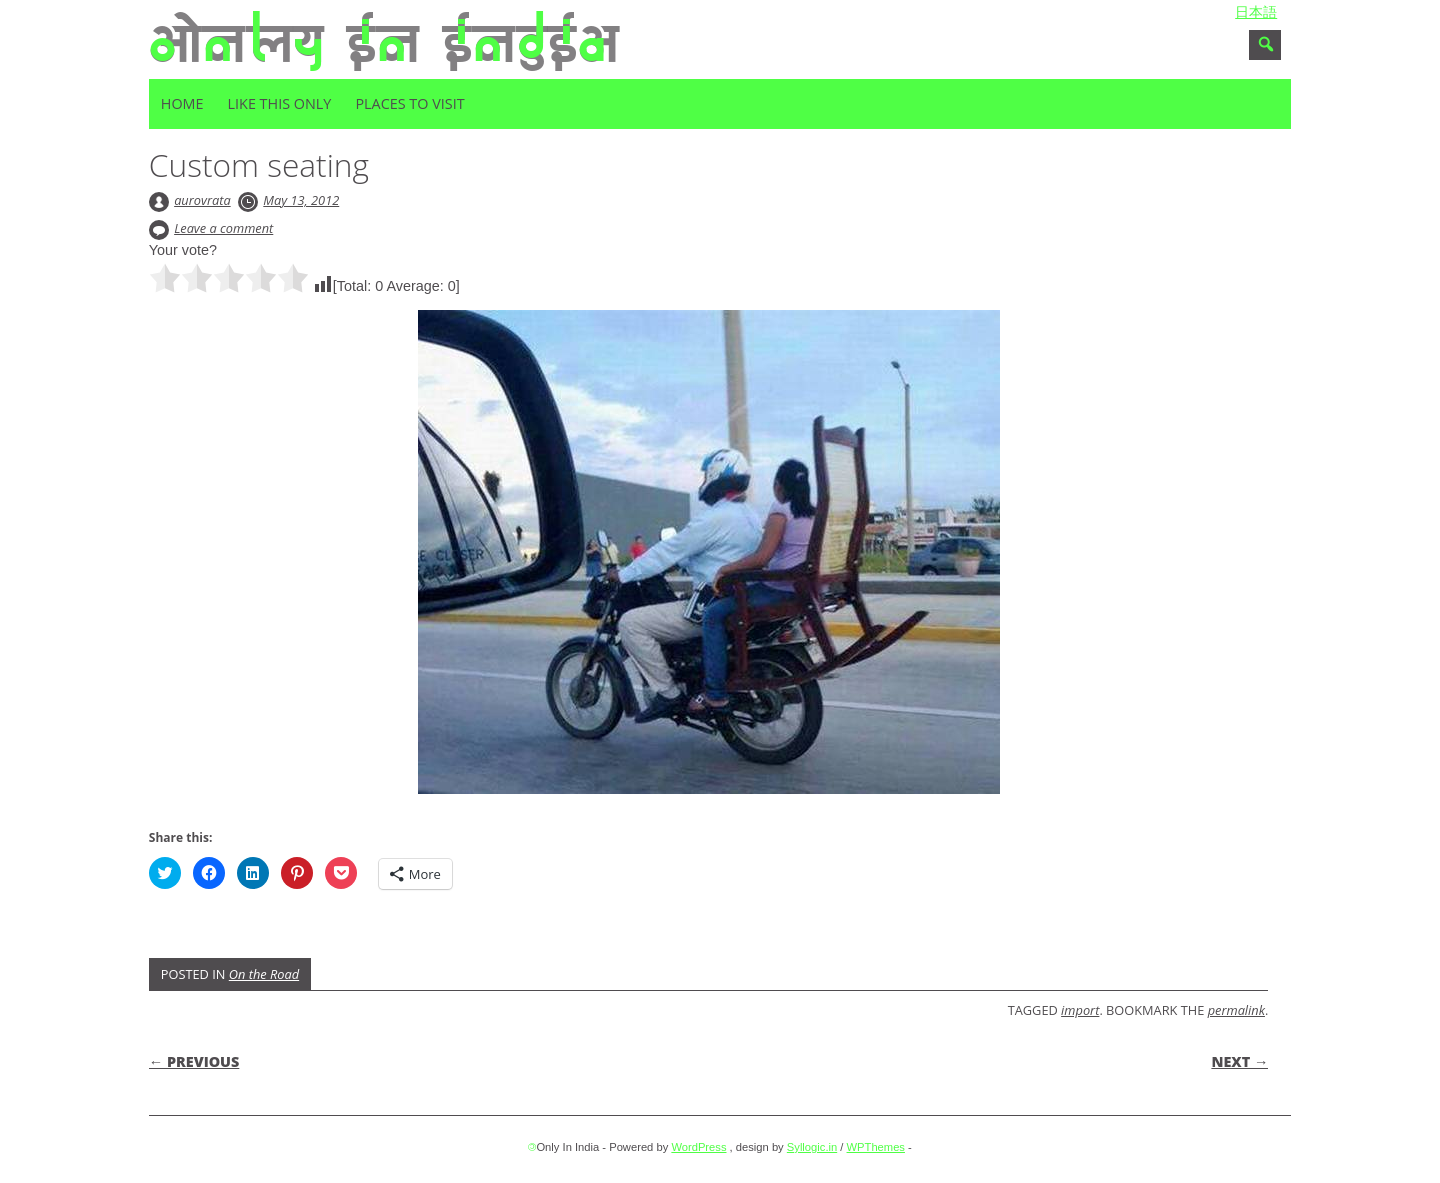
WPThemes (876, 1147)
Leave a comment (223, 228)
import (1080, 1010)
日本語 (1256, 12)
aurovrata (202, 200)
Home (182, 103)
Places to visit (409, 103)
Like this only (280, 103)
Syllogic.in (812, 1147)
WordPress (698, 1147)
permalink (1236, 1010)
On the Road (264, 974)
